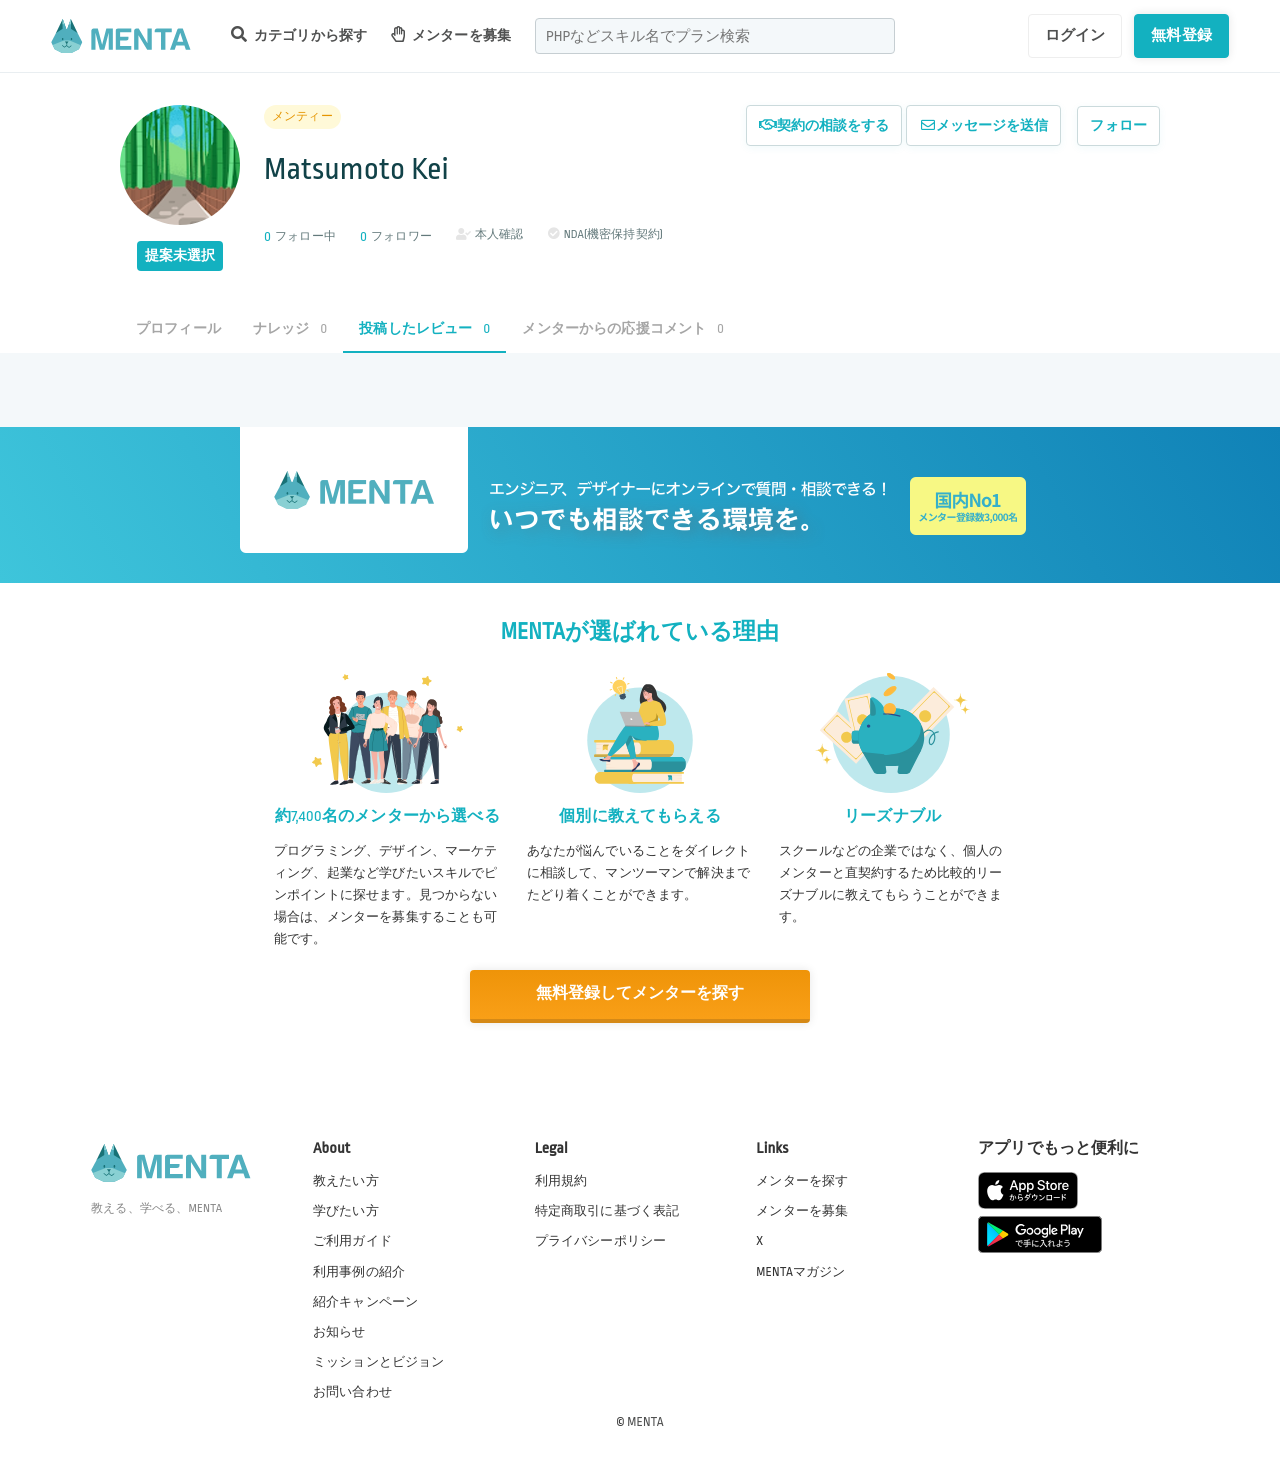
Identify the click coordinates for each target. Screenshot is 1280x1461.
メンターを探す (802, 1180)
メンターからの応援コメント (623, 328)
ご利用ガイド (352, 1240)
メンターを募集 (451, 34)
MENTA (645, 1420)
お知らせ (339, 1330)
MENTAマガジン (800, 1270)
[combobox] (715, 36)
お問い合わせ (352, 1390)
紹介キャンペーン (365, 1300)
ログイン (1075, 35)
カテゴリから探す (299, 34)
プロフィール (178, 328)
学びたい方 (346, 1210)
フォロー (1118, 125)
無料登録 (1181, 35)
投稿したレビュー (424, 328)
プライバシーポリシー (601, 1240)
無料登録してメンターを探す (640, 993)
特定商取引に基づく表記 (607, 1210)
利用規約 (561, 1180)
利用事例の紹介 (359, 1270)
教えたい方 (346, 1180)
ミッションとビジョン (379, 1360)
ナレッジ (290, 328)
